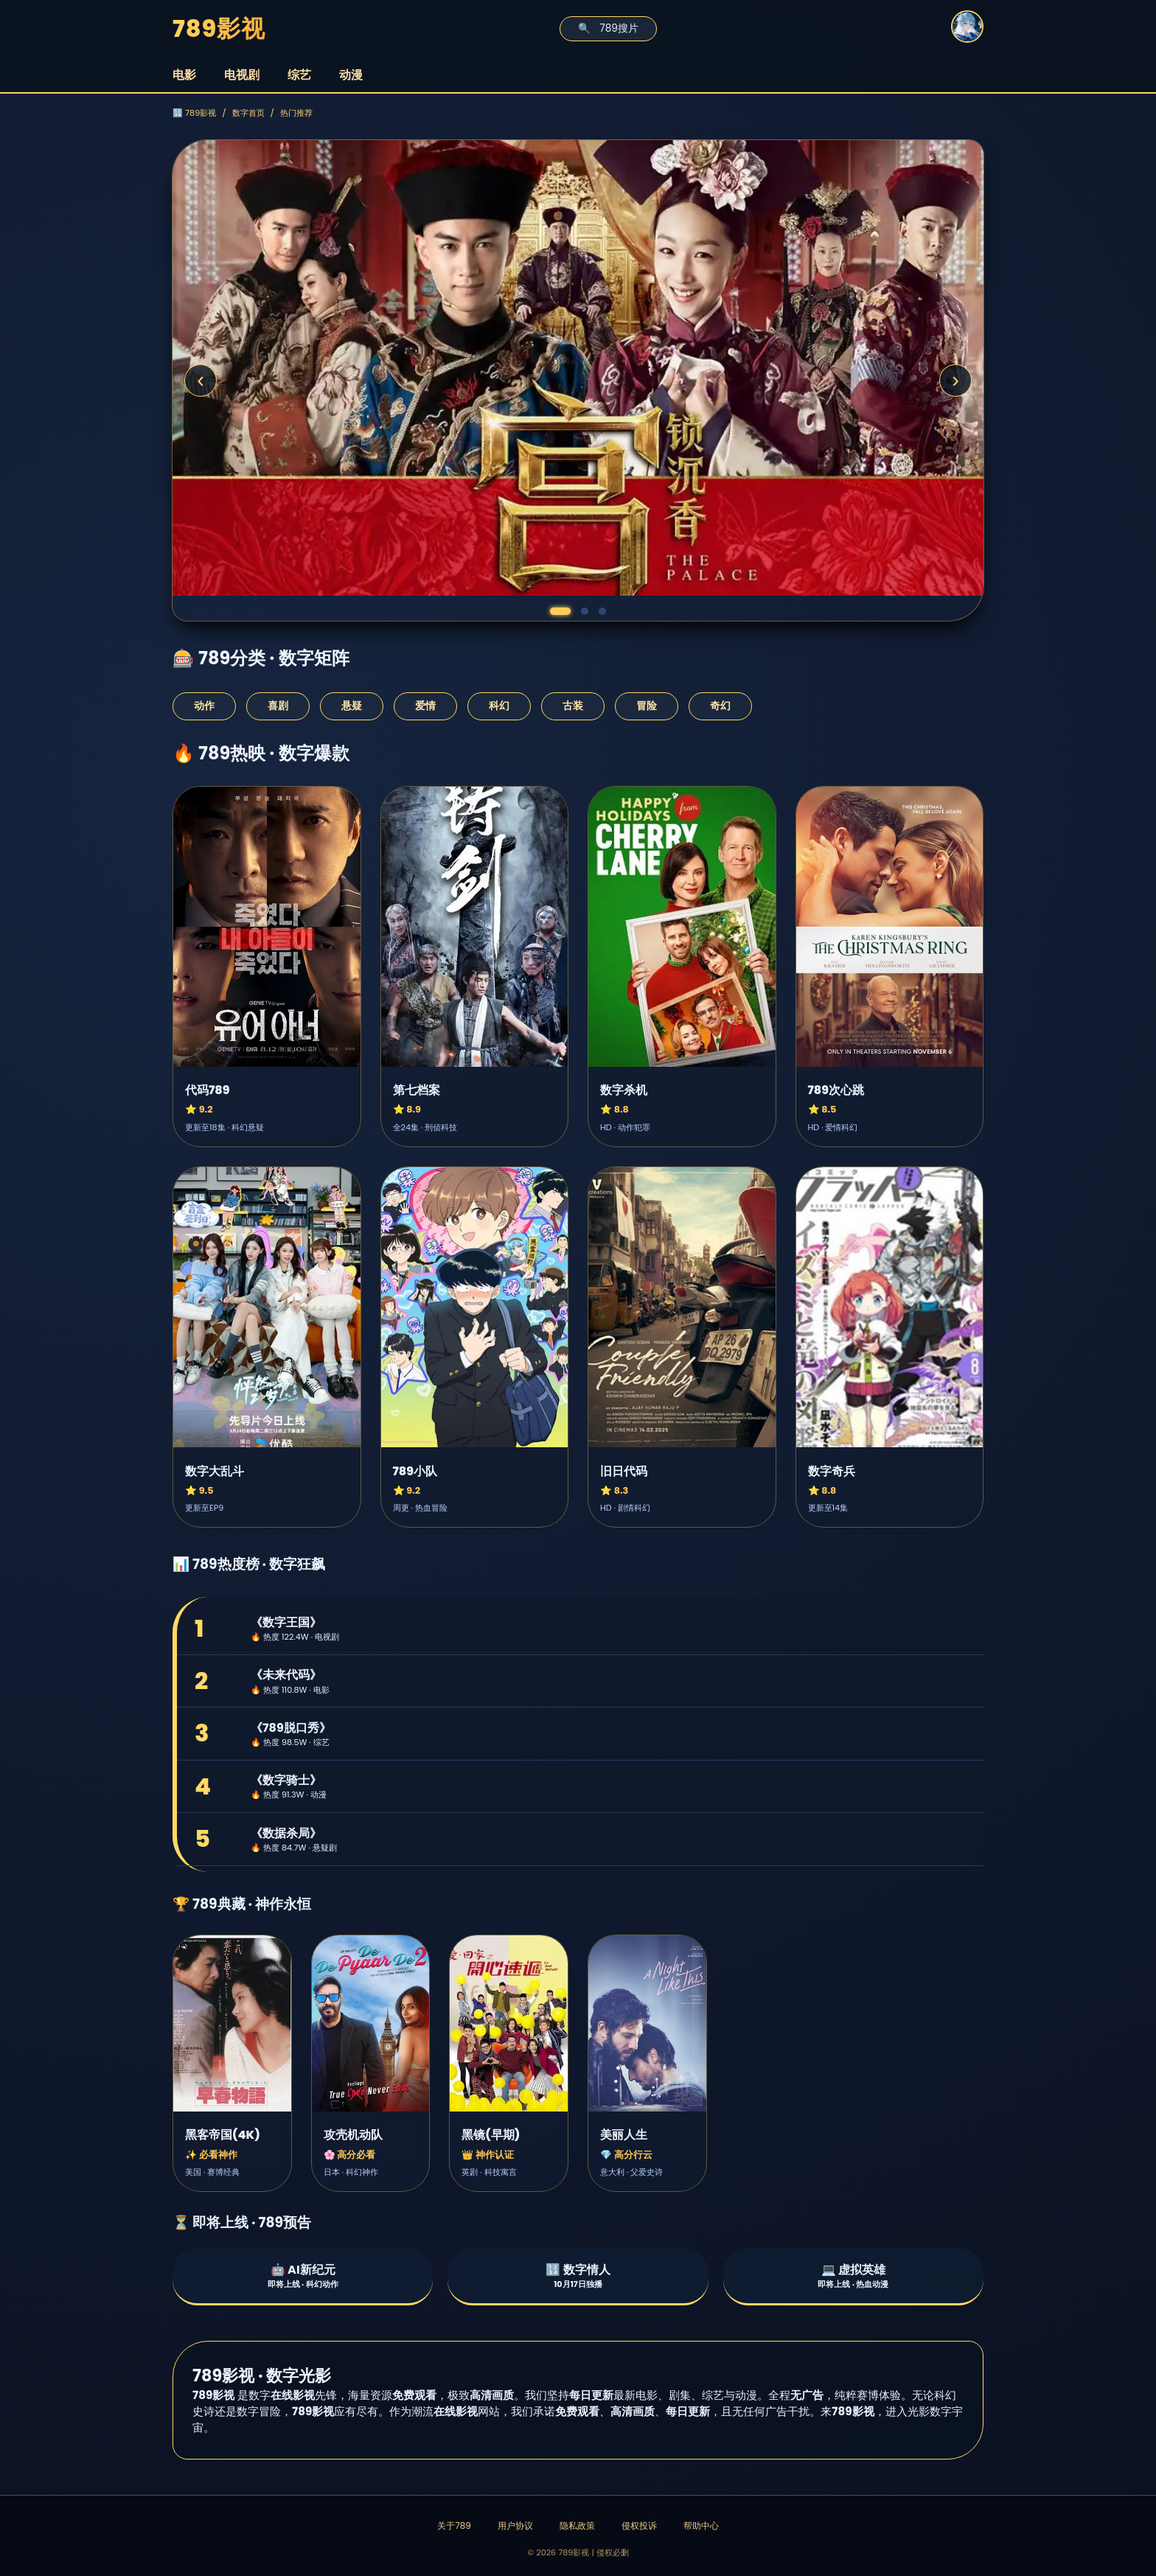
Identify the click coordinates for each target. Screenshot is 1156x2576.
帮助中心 (701, 2525)
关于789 (454, 2525)
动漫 (351, 74)
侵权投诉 (639, 2525)
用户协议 (515, 2525)
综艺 (299, 74)
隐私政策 (577, 2525)
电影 (184, 74)
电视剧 (242, 74)
